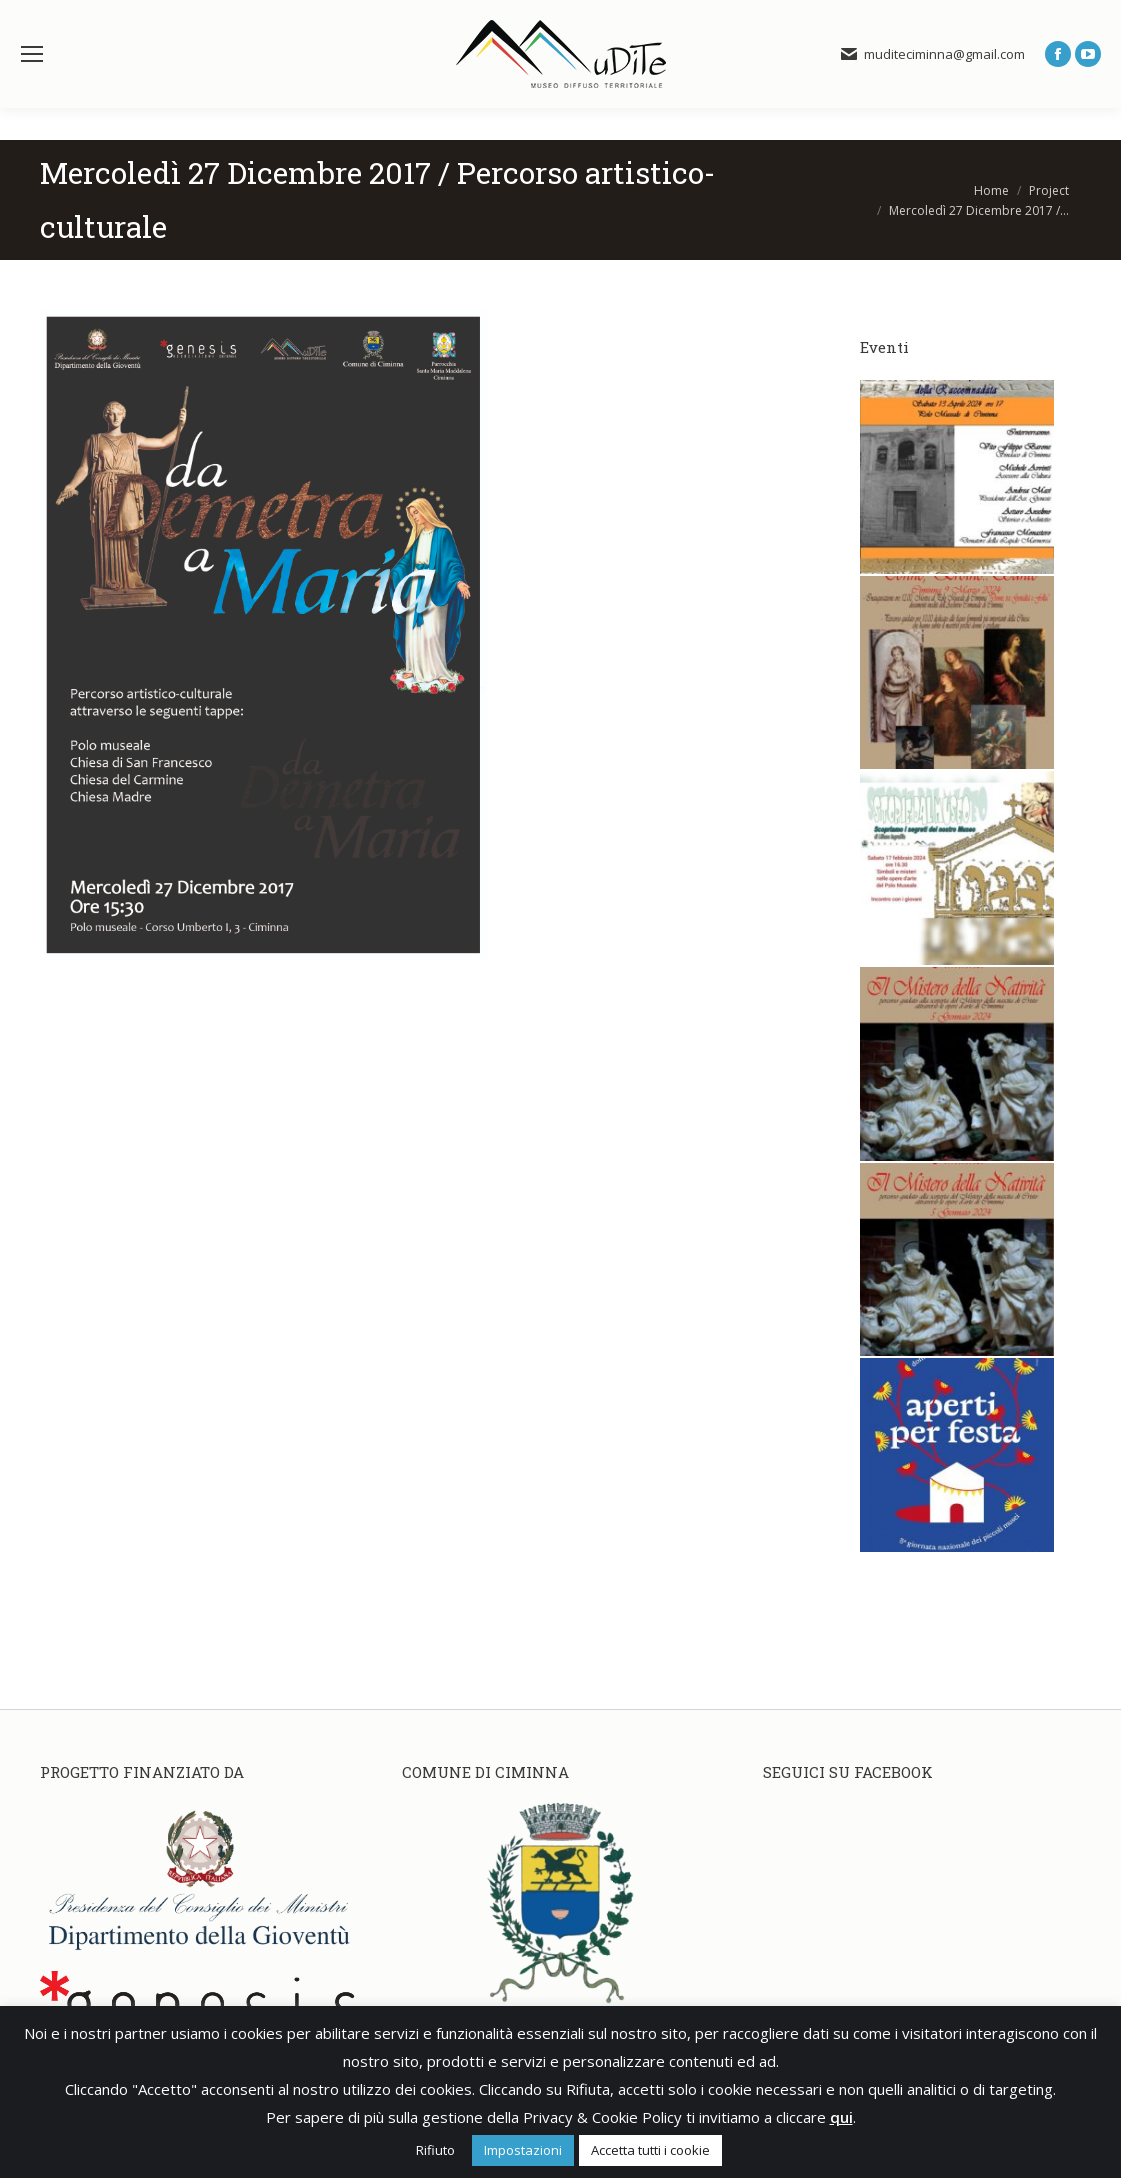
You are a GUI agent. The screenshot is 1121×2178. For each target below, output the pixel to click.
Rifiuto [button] (435, 2150)
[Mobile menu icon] (32, 54)
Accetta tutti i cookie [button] (650, 2150)
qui (841, 2117)
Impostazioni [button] (523, 2150)
